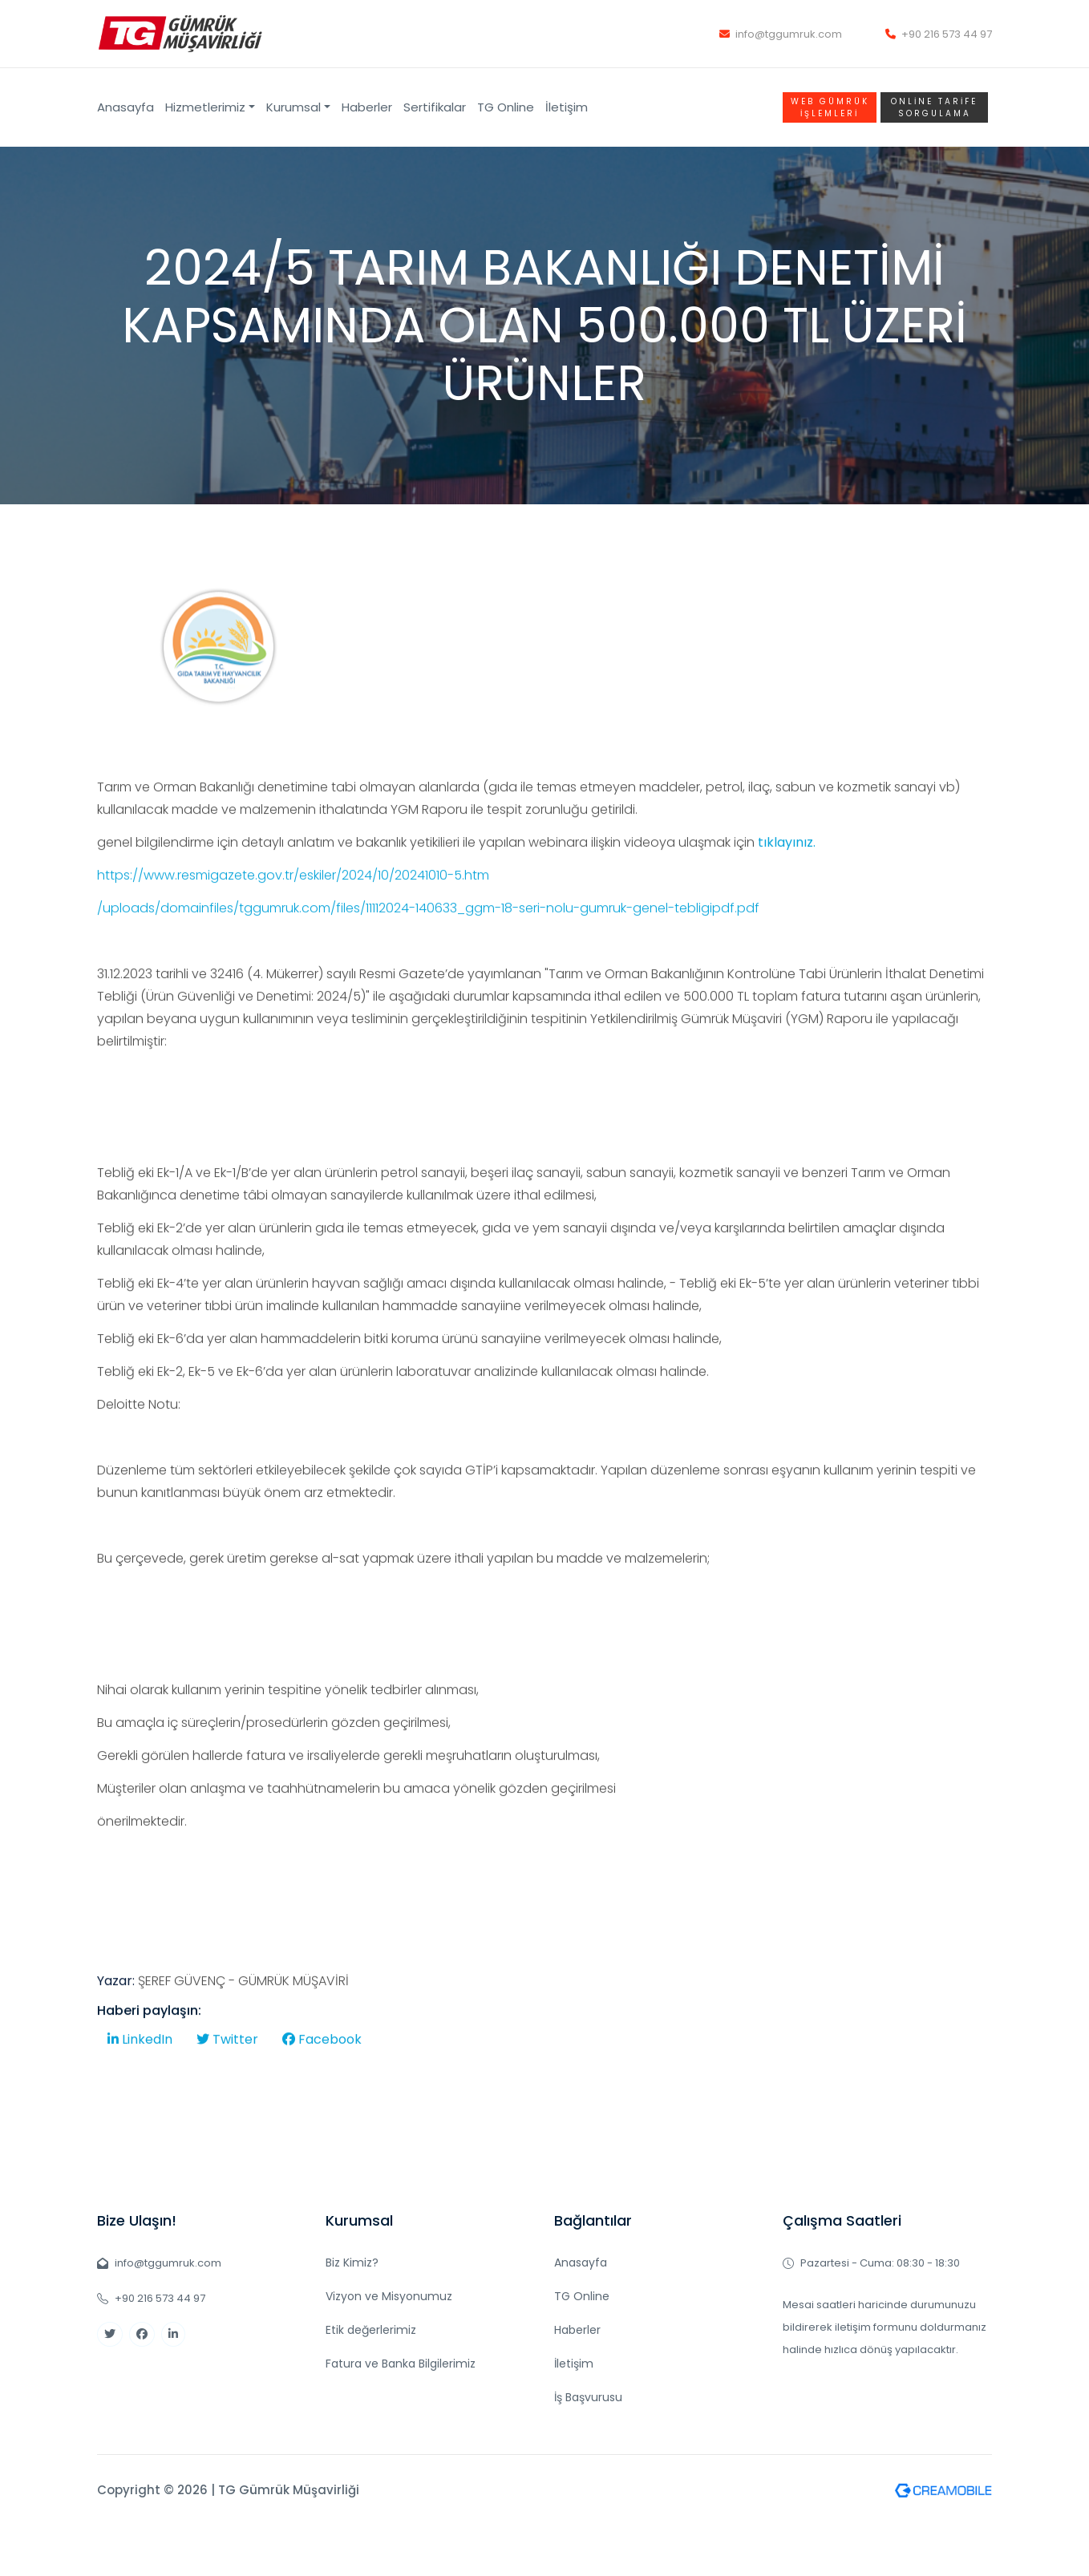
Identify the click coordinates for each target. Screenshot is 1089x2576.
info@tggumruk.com (780, 34)
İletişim (566, 107)
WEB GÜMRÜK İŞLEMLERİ (830, 107)
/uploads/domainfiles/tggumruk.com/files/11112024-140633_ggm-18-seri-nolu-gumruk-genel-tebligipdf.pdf (428, 955)
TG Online (505, 107)
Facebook (322, 2086)
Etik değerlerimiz (371, 2330)
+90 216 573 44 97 (938, 34)
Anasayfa (125, 107)
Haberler (367, 107)
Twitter (227, 2086)
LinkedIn (139, 2086)
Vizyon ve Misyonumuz (389, 2296)
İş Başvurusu (588, 2397)
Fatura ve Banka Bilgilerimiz (401, 2364)
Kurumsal (293, 107)
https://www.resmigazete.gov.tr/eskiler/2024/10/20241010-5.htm (293, 922)
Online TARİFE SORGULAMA (934, 107)
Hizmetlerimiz (205, 107)
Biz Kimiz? (352, 2263)
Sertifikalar (434, 107)
